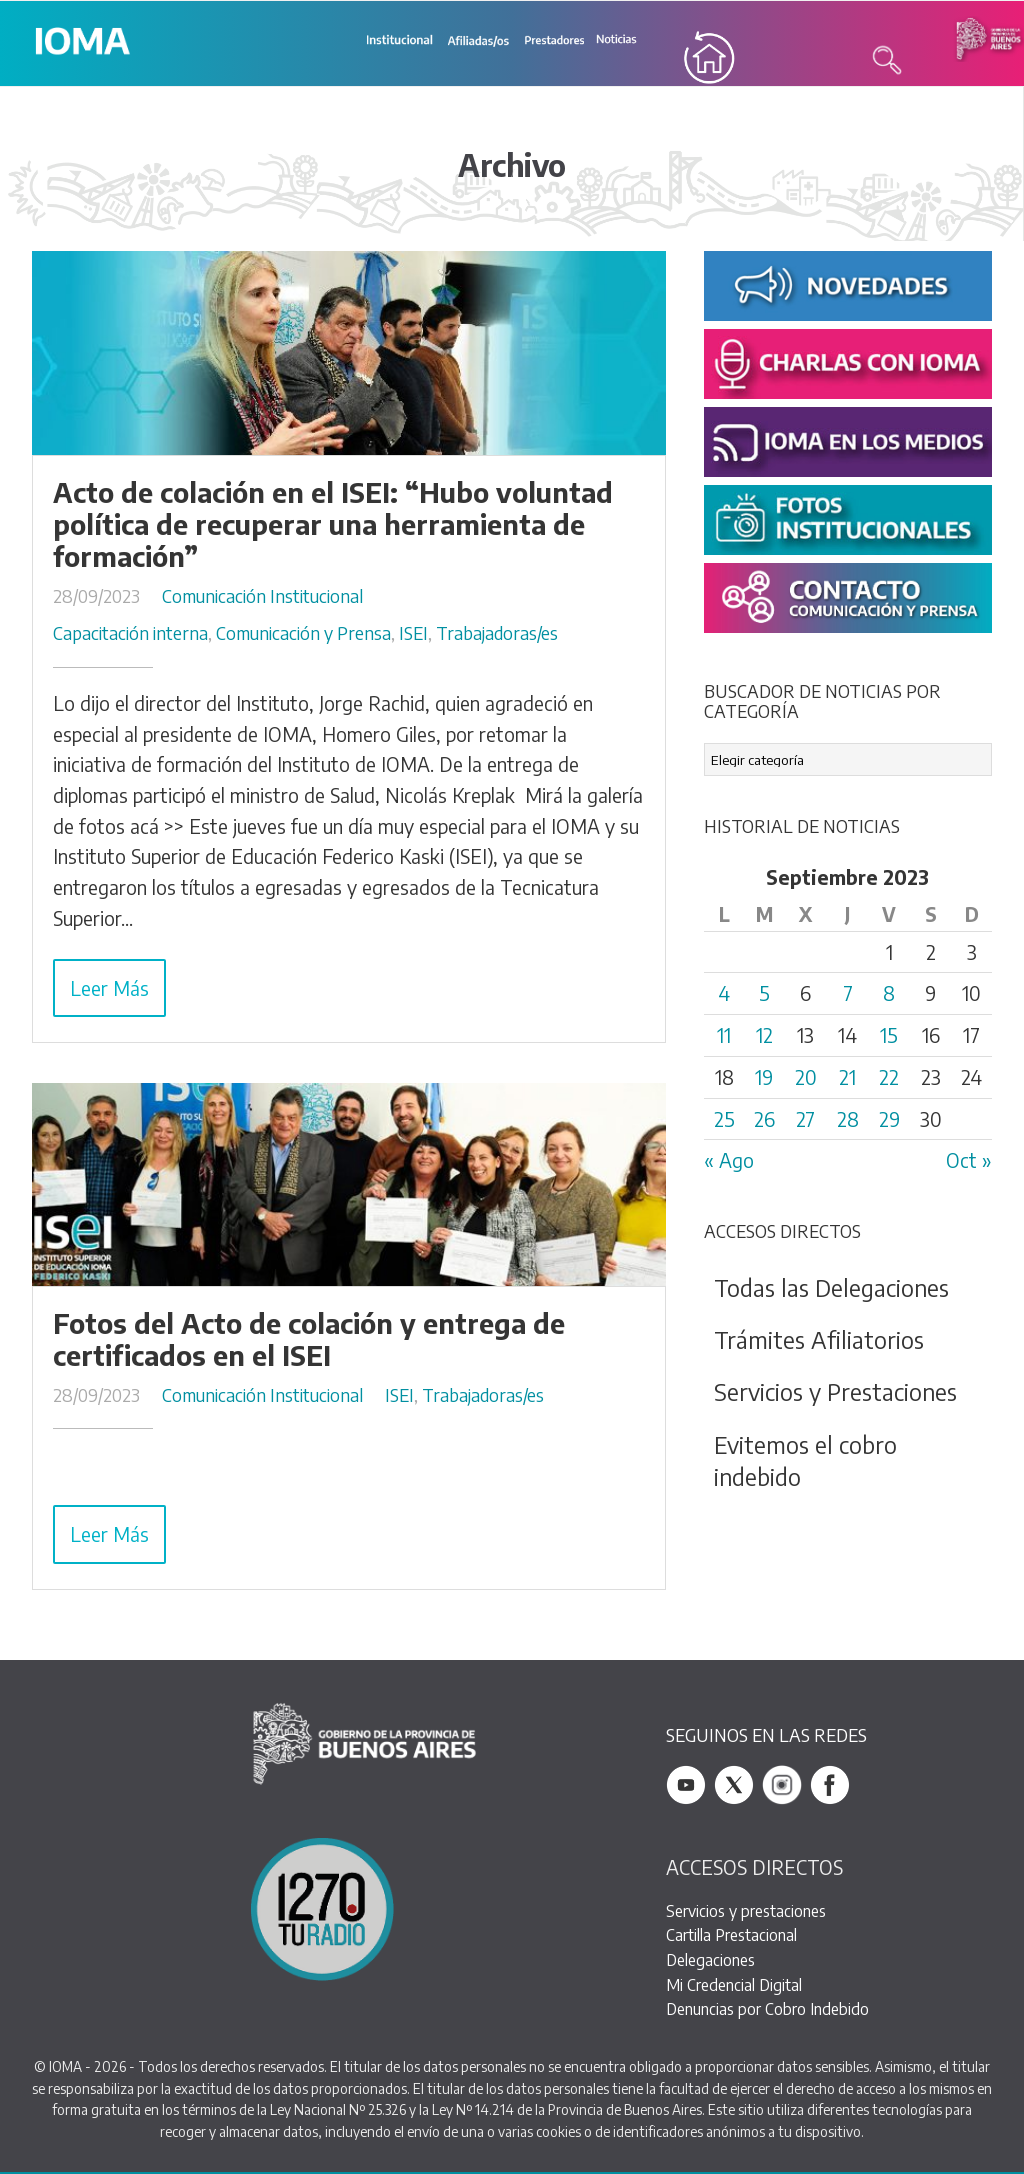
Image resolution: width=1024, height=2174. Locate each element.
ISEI (413, 635)
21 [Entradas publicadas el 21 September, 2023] (847, 1078)
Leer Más (109, 989)
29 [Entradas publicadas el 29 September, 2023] (889, 1120)
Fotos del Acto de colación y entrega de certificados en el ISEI (309, 1341)
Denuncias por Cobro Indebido (767, 2010)
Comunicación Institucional (262, 597)
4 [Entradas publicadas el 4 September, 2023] (724, 995)
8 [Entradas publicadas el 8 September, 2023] (889, 995)
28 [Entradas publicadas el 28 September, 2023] (848, 1120)
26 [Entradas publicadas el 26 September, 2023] (764, 1120)
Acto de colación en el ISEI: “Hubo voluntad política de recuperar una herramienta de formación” (333, 525)
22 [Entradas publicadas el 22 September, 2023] (889, 1078)
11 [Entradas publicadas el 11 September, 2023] (724, 1037)
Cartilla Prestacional (731, 1936)
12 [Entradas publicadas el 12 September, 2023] (764, 1037)
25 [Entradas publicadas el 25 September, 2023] (724, 1120)
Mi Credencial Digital (734, 1985)
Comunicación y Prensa (303, 635)
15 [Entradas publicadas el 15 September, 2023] (889, 1037)
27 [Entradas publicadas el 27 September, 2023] (805, 1120)
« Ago (729, 1162)
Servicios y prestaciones (746, 1911)
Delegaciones (710, 1961)
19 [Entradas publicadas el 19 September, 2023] (764, 1078)
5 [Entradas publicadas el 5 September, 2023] (764, 995)
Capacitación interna (130, 635)
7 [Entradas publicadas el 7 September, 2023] (848, 995)
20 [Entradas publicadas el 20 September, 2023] (806, 1078)
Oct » (969, 1162)
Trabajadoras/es (497, 635)
